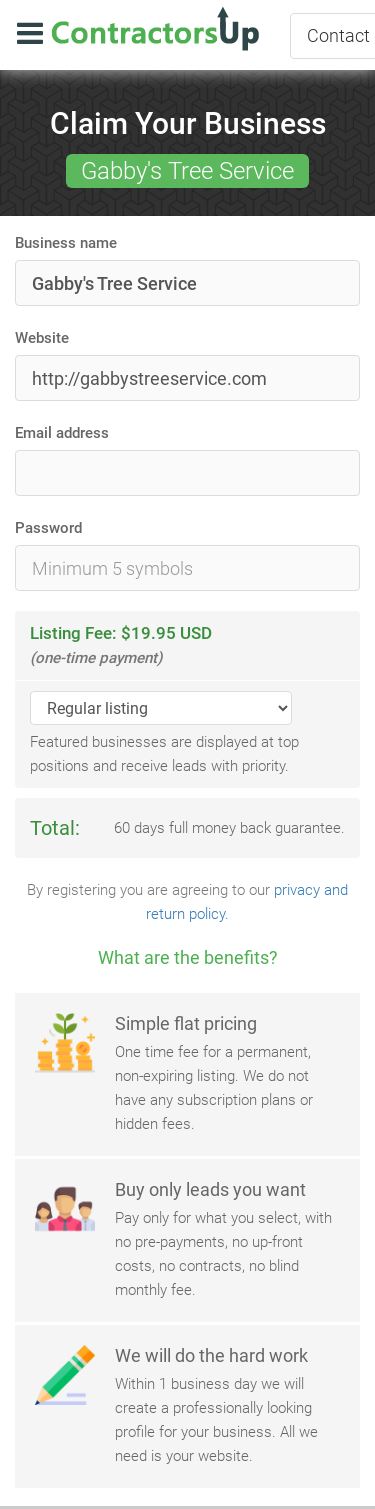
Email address (62, 433)
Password (48, 528)
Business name (66, 243)
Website (42, 338)
